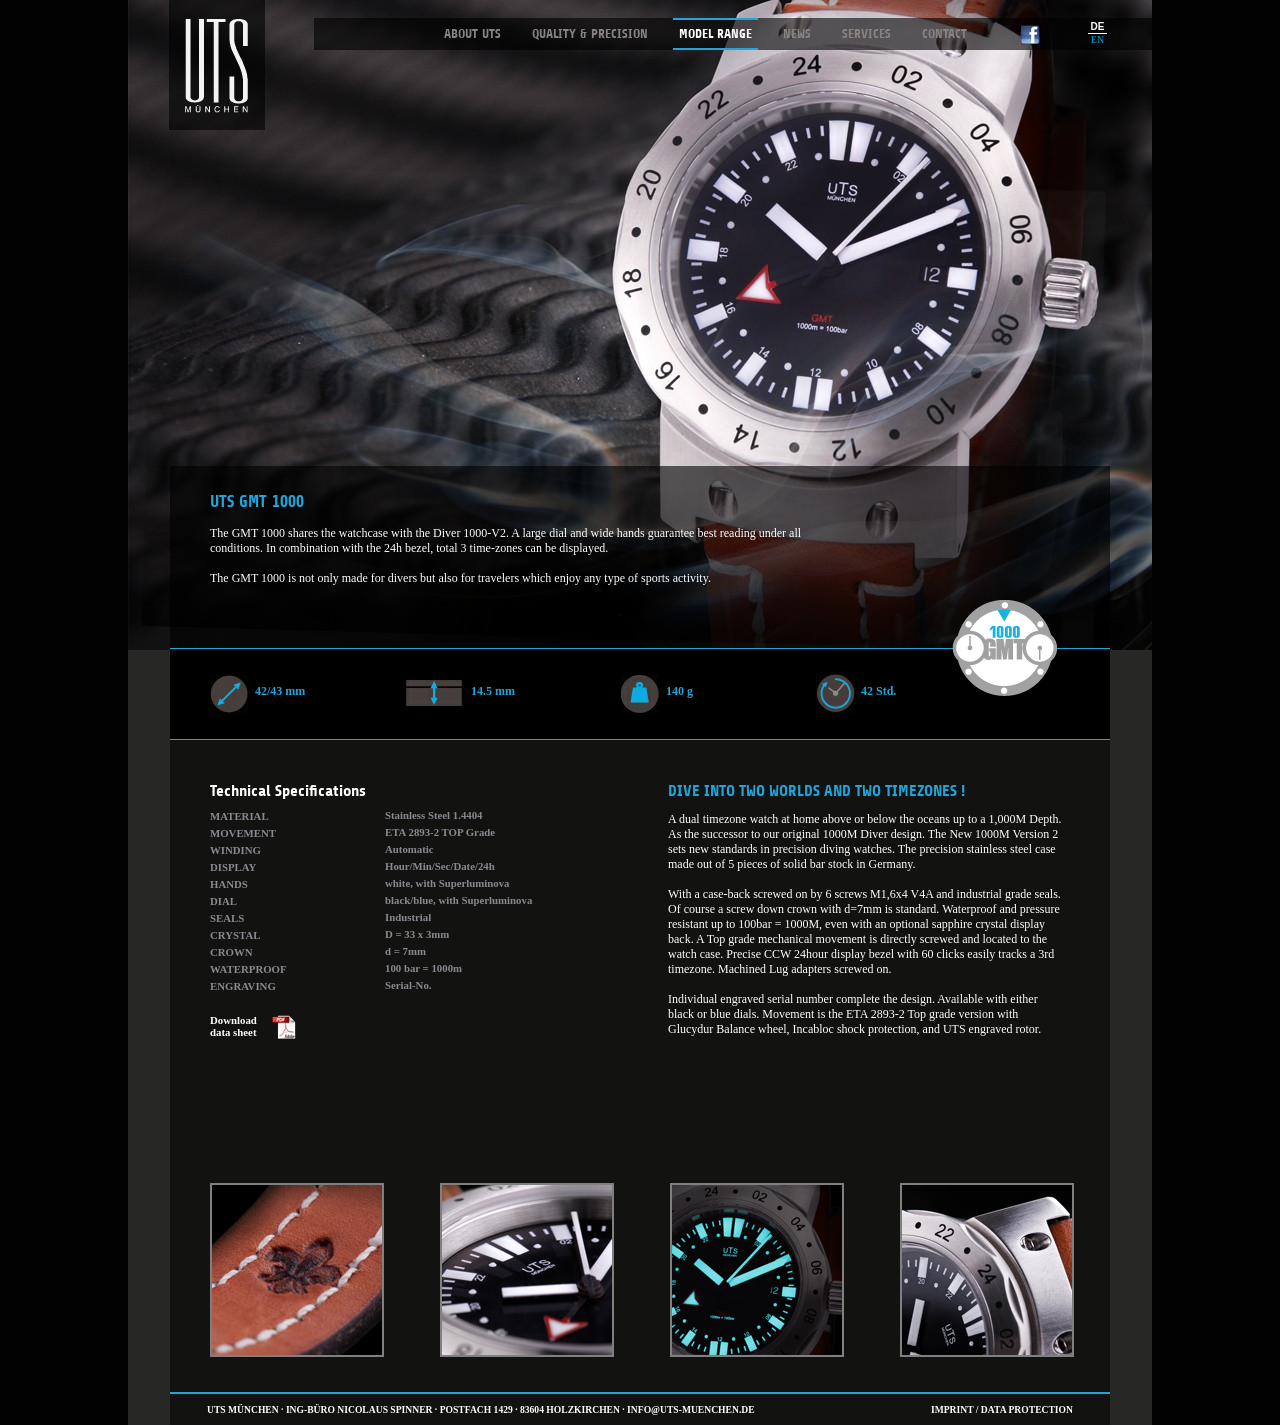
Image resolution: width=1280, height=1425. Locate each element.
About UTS (472, 33)
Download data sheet (233, 1026)
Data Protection (1027, 1409)
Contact (944, 33)
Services (866, 33)
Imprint (952, 1409)
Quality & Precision (590, 33)
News (797, 33)
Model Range (715, 33)
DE (1098, 26)
